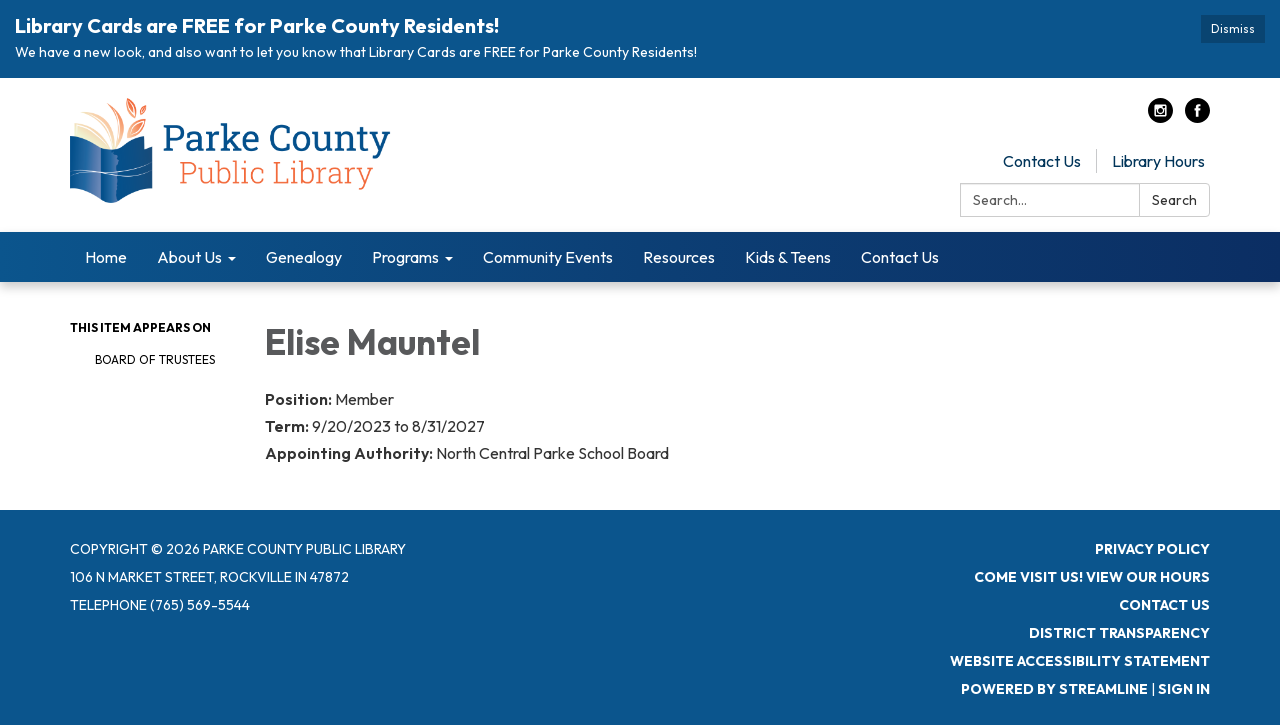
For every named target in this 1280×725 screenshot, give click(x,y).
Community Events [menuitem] (548, 257)
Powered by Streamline (1054, 689)
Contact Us (1042, 161)
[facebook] (1197, 117)
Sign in (1184, 689)
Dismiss (1233, 28)
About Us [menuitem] (189, 257)
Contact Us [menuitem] (900, 257)
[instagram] (1160, 117)
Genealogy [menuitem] (304, 257)
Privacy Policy (1152, 549)
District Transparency (1119, 633)
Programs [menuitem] (405, 257)
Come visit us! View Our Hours (1092, 577)
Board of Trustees (155, 359)
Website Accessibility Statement (1080, 661)
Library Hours (1158, 161)
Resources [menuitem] (679, 257)
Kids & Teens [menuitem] (788, 257)
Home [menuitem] (106, 257)
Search (1174, 200)
